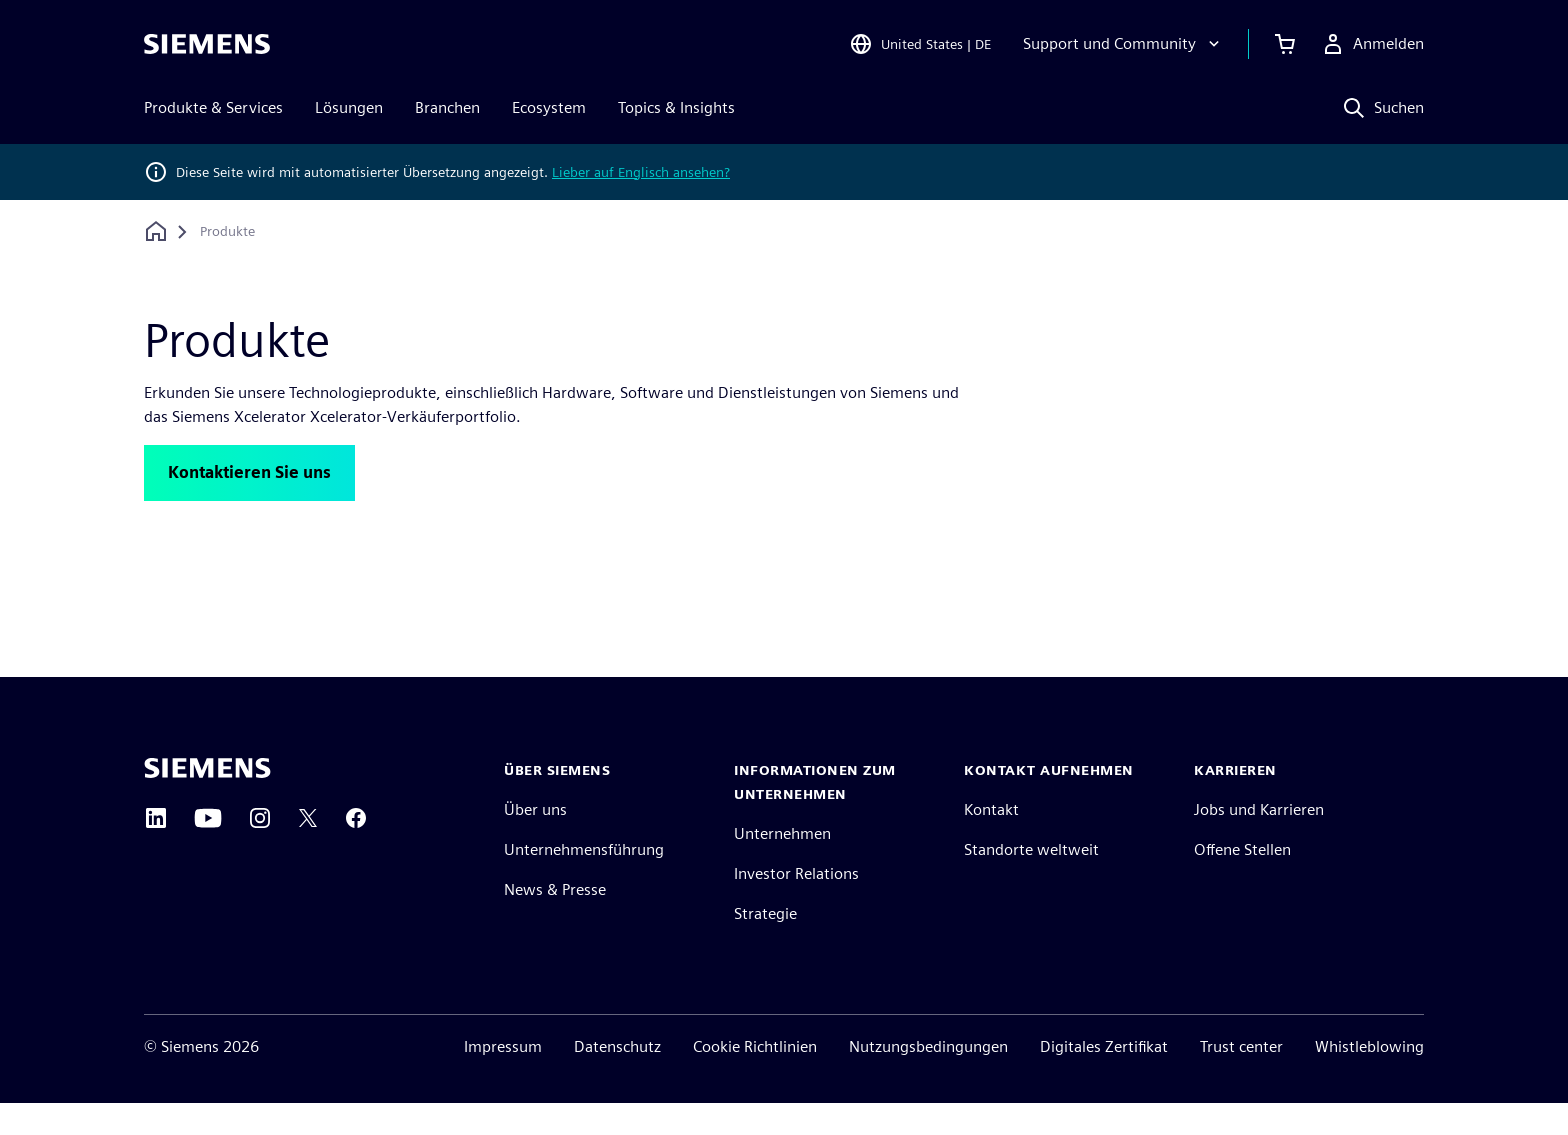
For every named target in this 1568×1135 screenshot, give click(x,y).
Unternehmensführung (584, 881)
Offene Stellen (1242, 881)
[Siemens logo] (207, 44)
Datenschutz (617, 1078)
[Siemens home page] (207, 800)
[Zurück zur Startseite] (156, 231)
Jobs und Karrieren (1259, 841)
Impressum (503, 1078)
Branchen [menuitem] (447, 107)
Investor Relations (796, 905)
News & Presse (555, 921)
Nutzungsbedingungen (928, 1078)
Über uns (535, 841)
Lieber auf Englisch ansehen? (641, 172)
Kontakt (991, 841)
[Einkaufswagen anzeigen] (1285, 44)
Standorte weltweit (1031, 881)
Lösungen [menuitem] (349, 107)
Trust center (1241, 1078)
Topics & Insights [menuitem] (676, 107)
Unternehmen (782, 865)
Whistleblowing (1369, 1078)
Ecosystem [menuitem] (549, 107)
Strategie (765, 945)
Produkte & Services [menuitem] (213, 107)
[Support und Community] (1123, 44)
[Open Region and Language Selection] (920, 44)
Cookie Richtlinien (755, 1078)
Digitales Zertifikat (1104, 1078)
